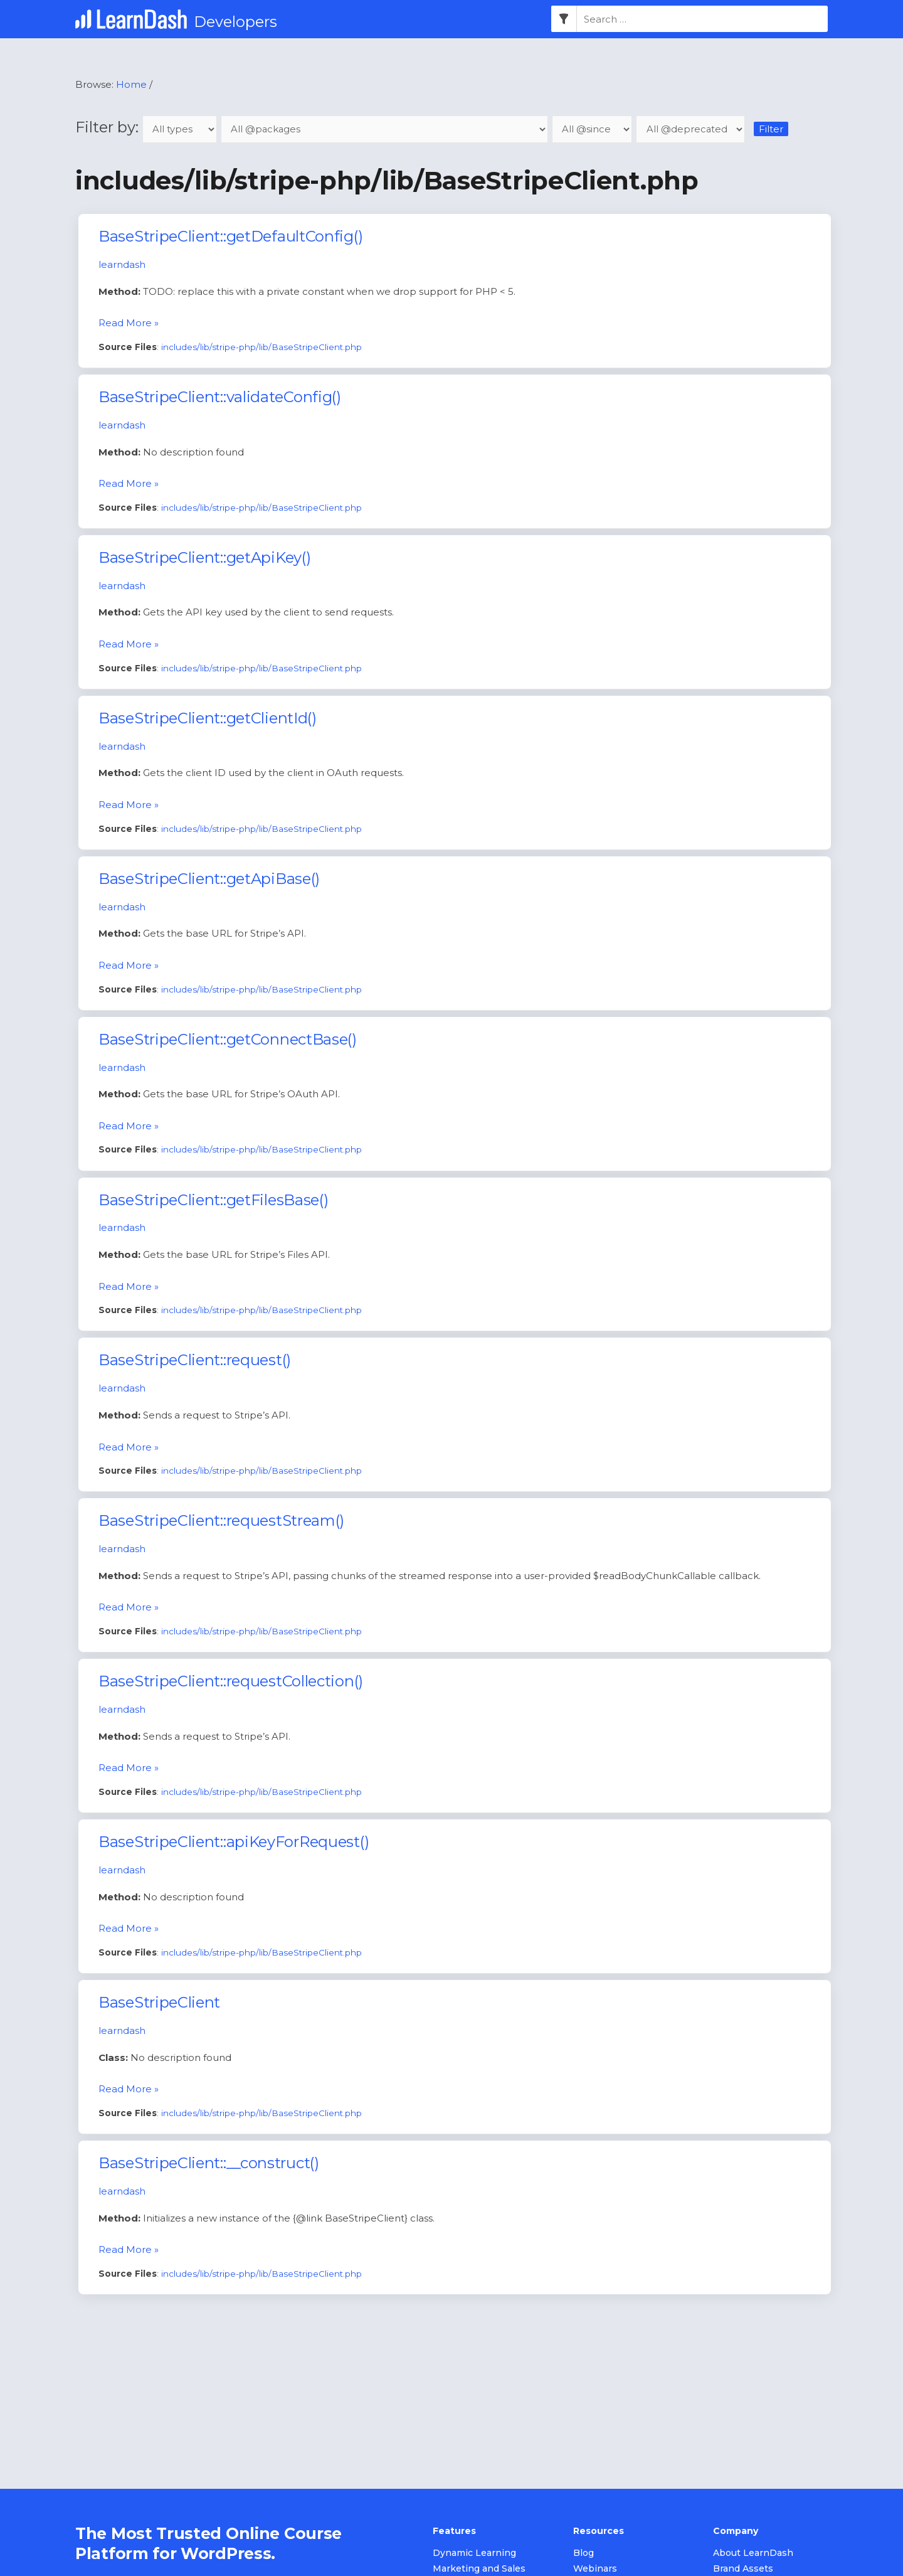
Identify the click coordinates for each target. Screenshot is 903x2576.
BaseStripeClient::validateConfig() (219, 397)
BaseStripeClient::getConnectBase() (227, 1039)
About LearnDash (753, 2553)
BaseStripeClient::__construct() (208, 2163)
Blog (583, 2553)
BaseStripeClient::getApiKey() (204, 557)
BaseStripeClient (159, 2003)
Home (131, 84)
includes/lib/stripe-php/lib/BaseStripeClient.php (261, 347)
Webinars (595, 2569)
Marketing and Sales (479, 2569)
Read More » (128, 322)
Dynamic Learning (474, 2553)
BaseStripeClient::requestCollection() (230, 1682)
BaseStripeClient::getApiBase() (209, 879)
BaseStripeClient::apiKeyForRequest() (233, 1842)
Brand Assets (743, 2569)
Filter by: (148, 127)
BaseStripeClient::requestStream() (221, 1521)
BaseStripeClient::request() (194, 1360)
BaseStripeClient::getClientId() (207, 718)
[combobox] (702, 19)
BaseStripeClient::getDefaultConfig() (230, 237)
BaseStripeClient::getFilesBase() (213, 1200)
